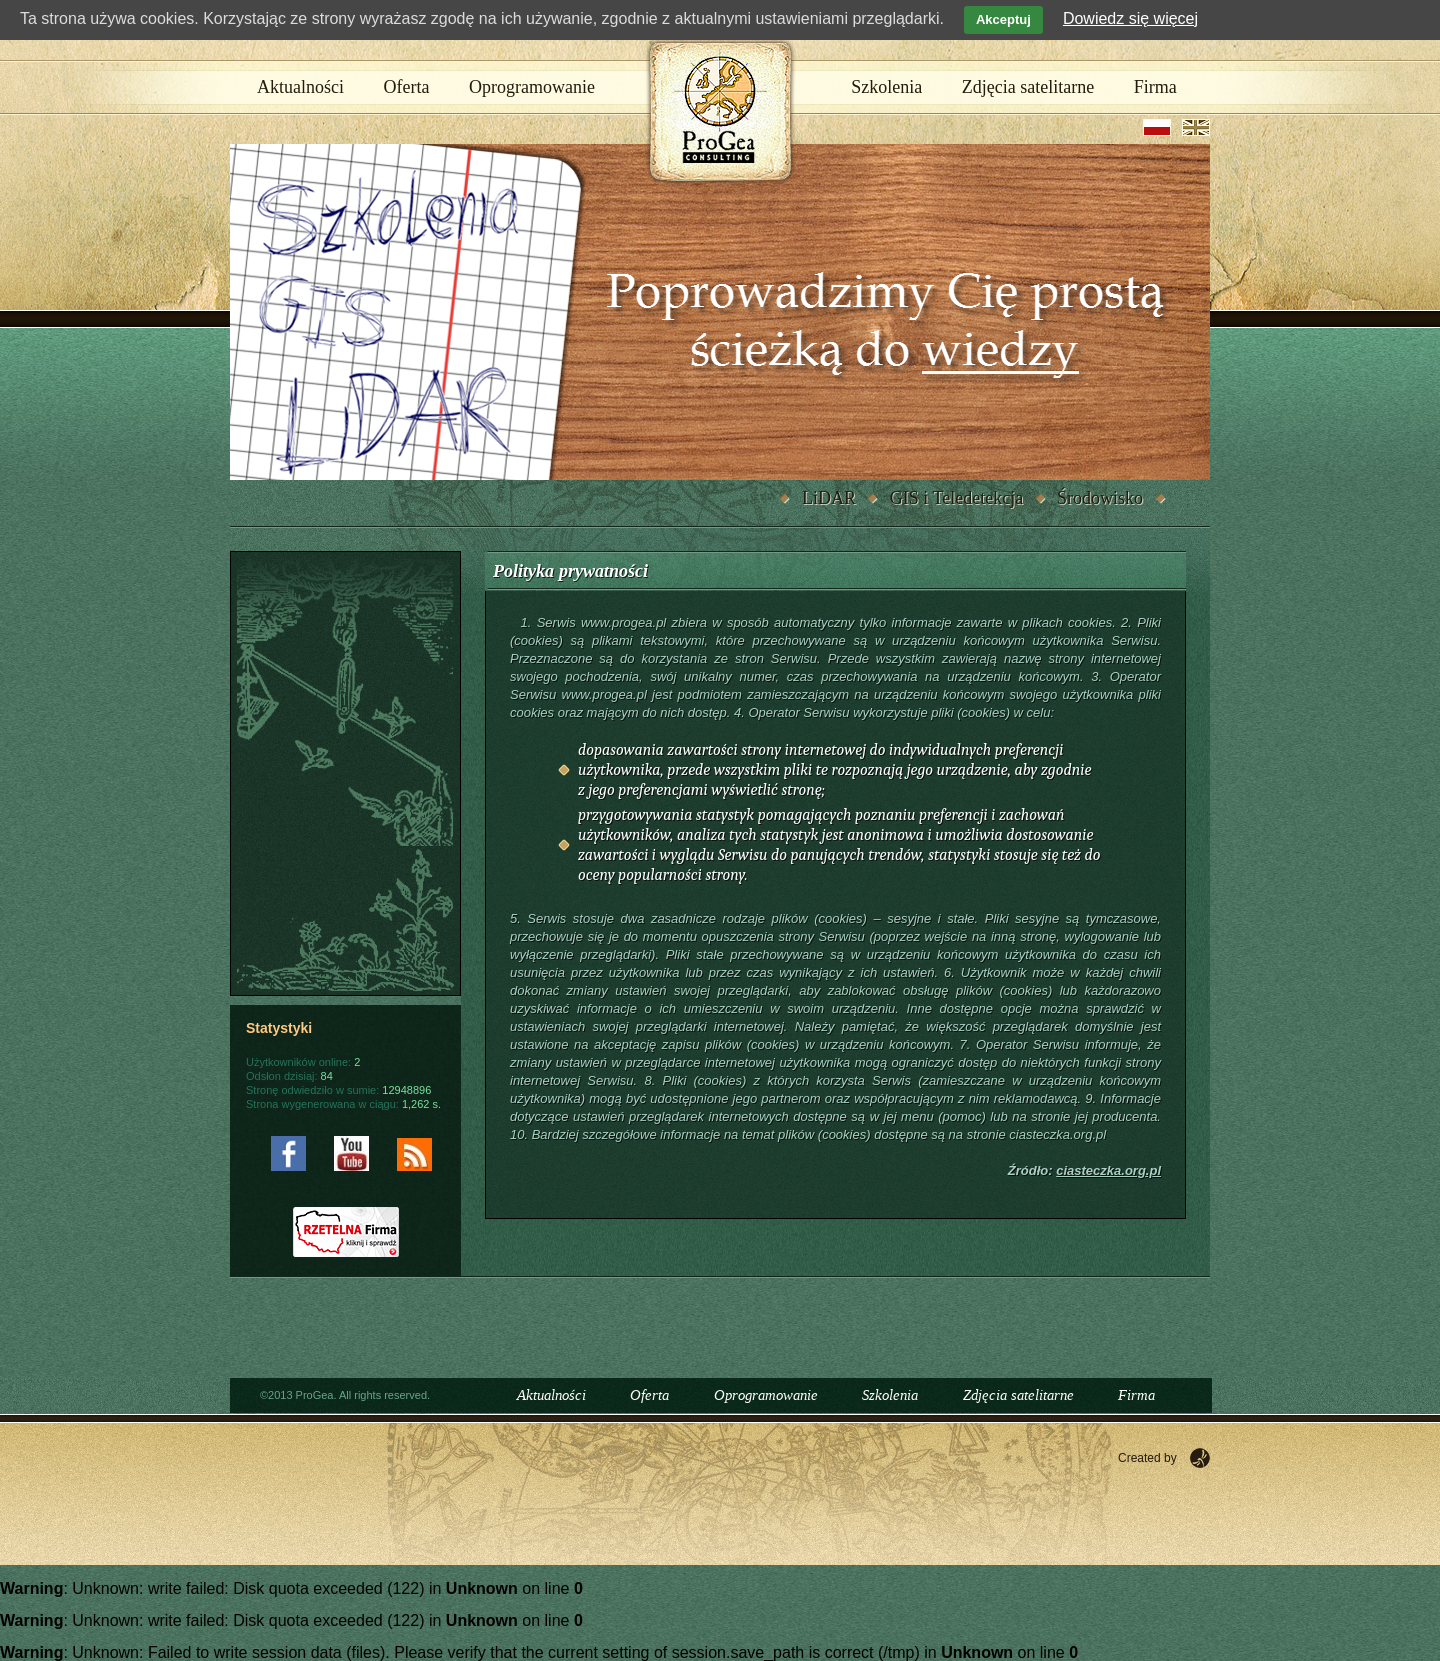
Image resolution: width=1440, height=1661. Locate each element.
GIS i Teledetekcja (956, 498)
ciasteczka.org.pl (1108, 1170)
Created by (1147, 1458)
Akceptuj (1003, 19)
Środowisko (1100, 498)
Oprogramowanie (532, 87)
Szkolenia (886, 87)
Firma (1155, 87)
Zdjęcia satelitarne (1028, 87)
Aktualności (300, 87)
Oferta (407, 87)
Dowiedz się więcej (1130, 18)
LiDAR (829, 498)
